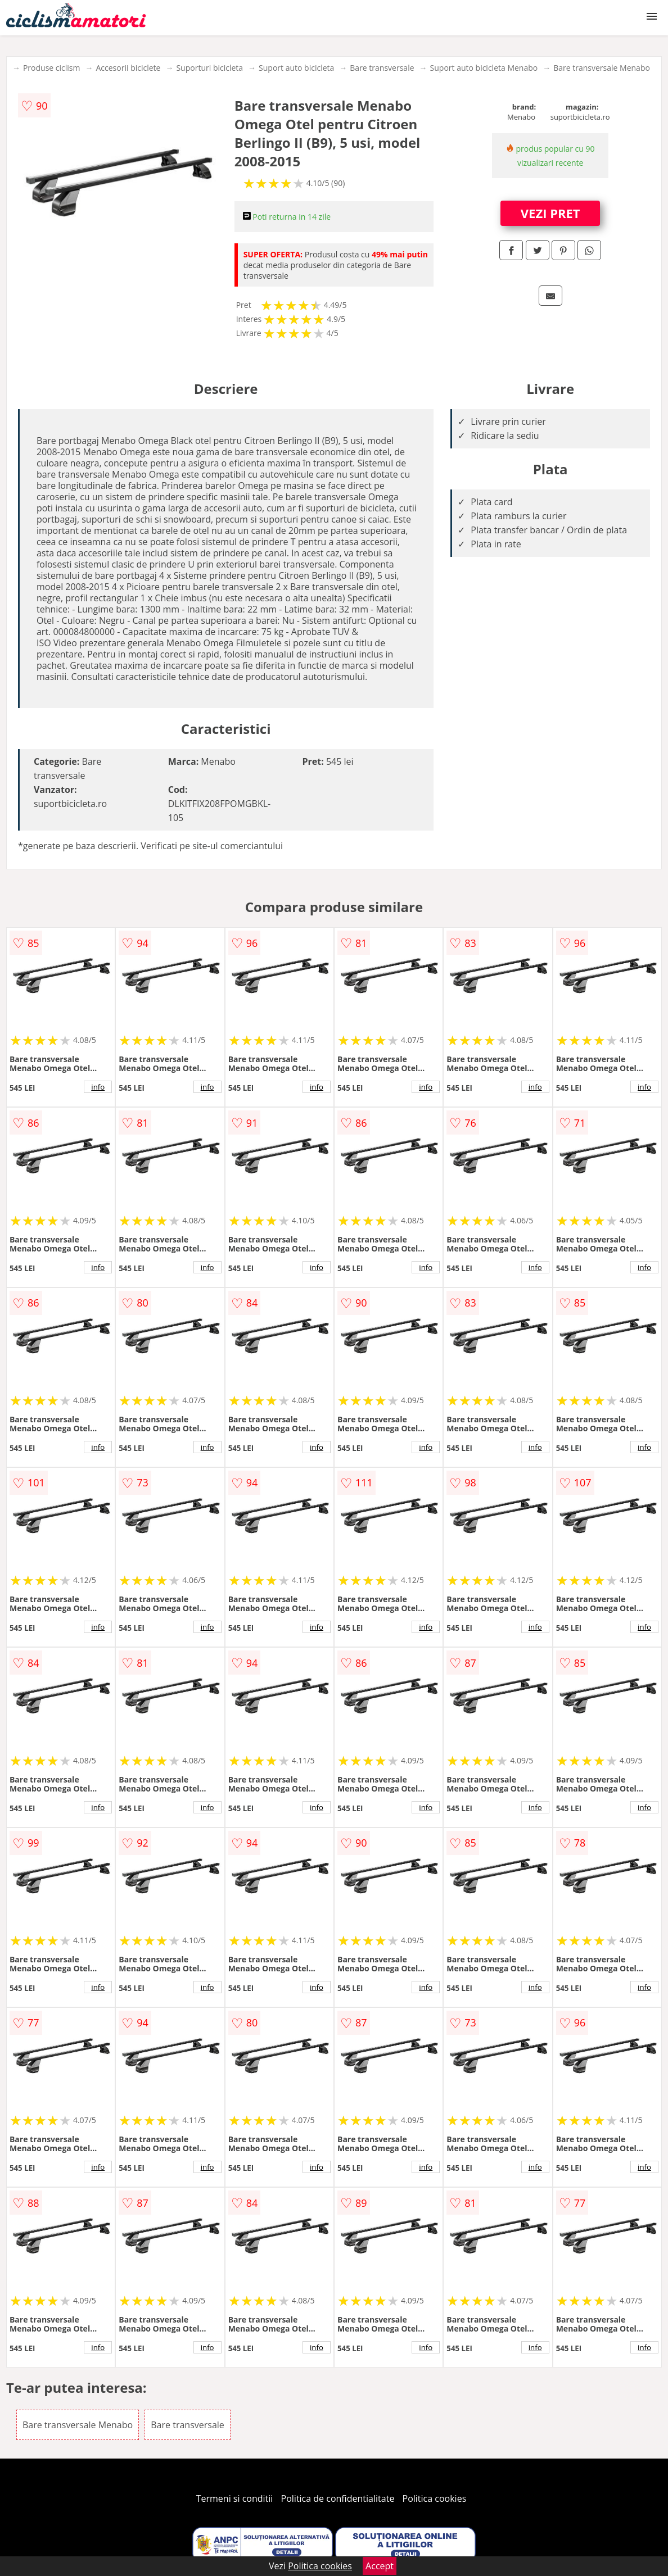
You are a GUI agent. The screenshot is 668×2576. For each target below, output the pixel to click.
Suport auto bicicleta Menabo (484, 67)
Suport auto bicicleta (296, 67)
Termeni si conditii (234, 2498)
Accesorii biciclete (128, 67)
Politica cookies (435, 2498)
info (98, 1087)
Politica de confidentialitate (338, 2498)
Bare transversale (382, 67)
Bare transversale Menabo (601, 67)
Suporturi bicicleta (209, 67)
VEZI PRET (550, 213)
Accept (379, 2566)
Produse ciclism (51, 67)
